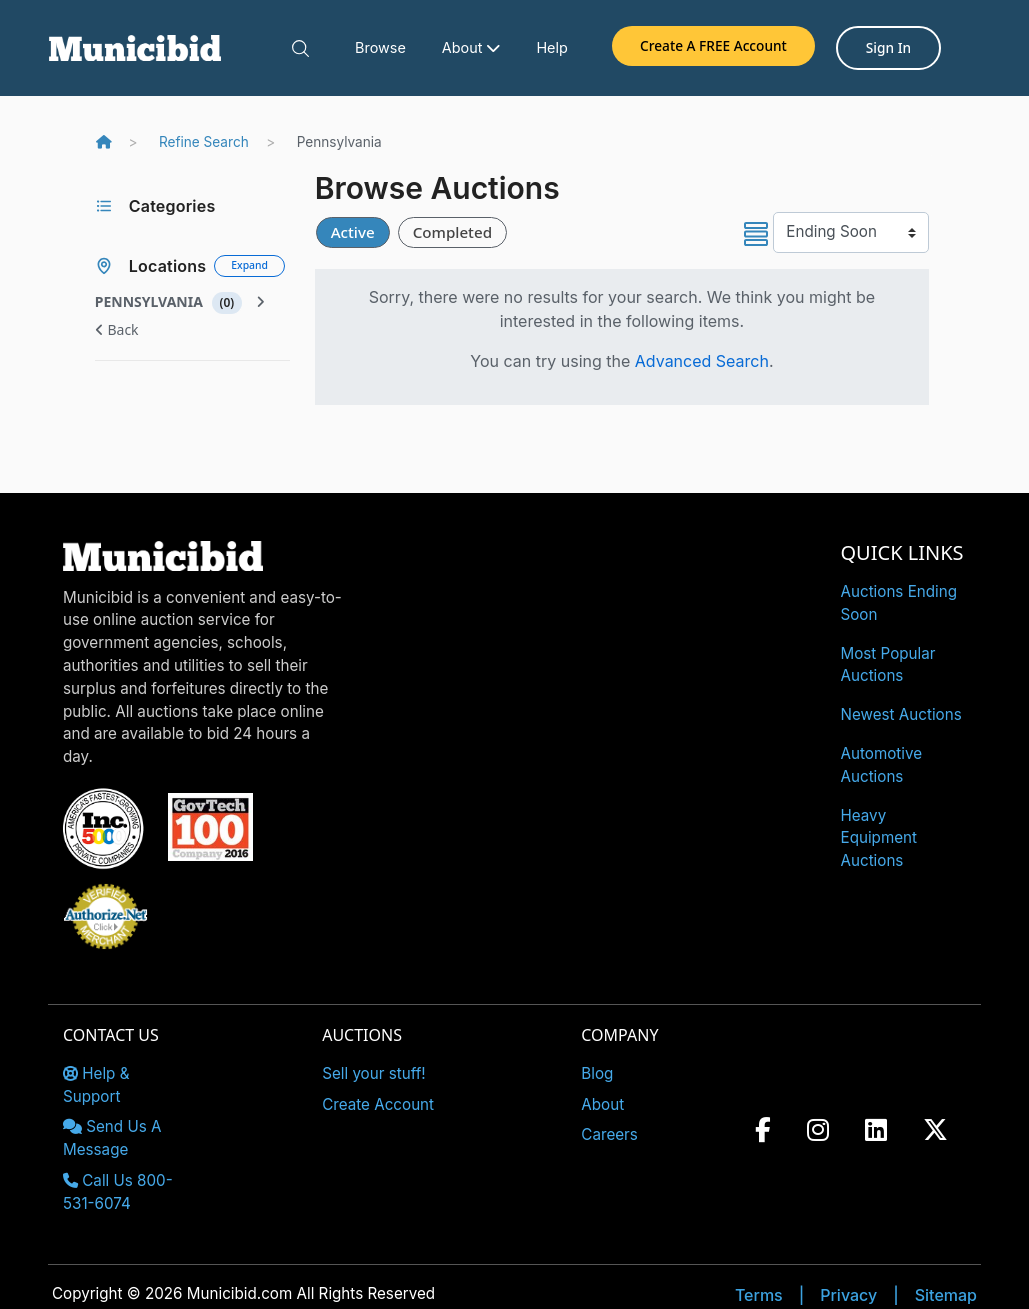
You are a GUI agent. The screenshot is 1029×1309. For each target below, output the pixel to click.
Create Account (378, 1104)
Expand (249, 265)
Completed (453, 232)
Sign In (888, 47)
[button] (300, 48)
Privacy (848, 1295)
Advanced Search (702, 361)
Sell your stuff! (374, 1073)
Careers (609, 1134)
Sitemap (946, 1295)
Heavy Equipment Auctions (879, 838)
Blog (597, 1073)
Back (117, 329)
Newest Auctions (901, 714)
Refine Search (204, 142)
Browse (380, 47)
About (471, 47)
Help (551, 47)
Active (353, 232)
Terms (759, 1295)
